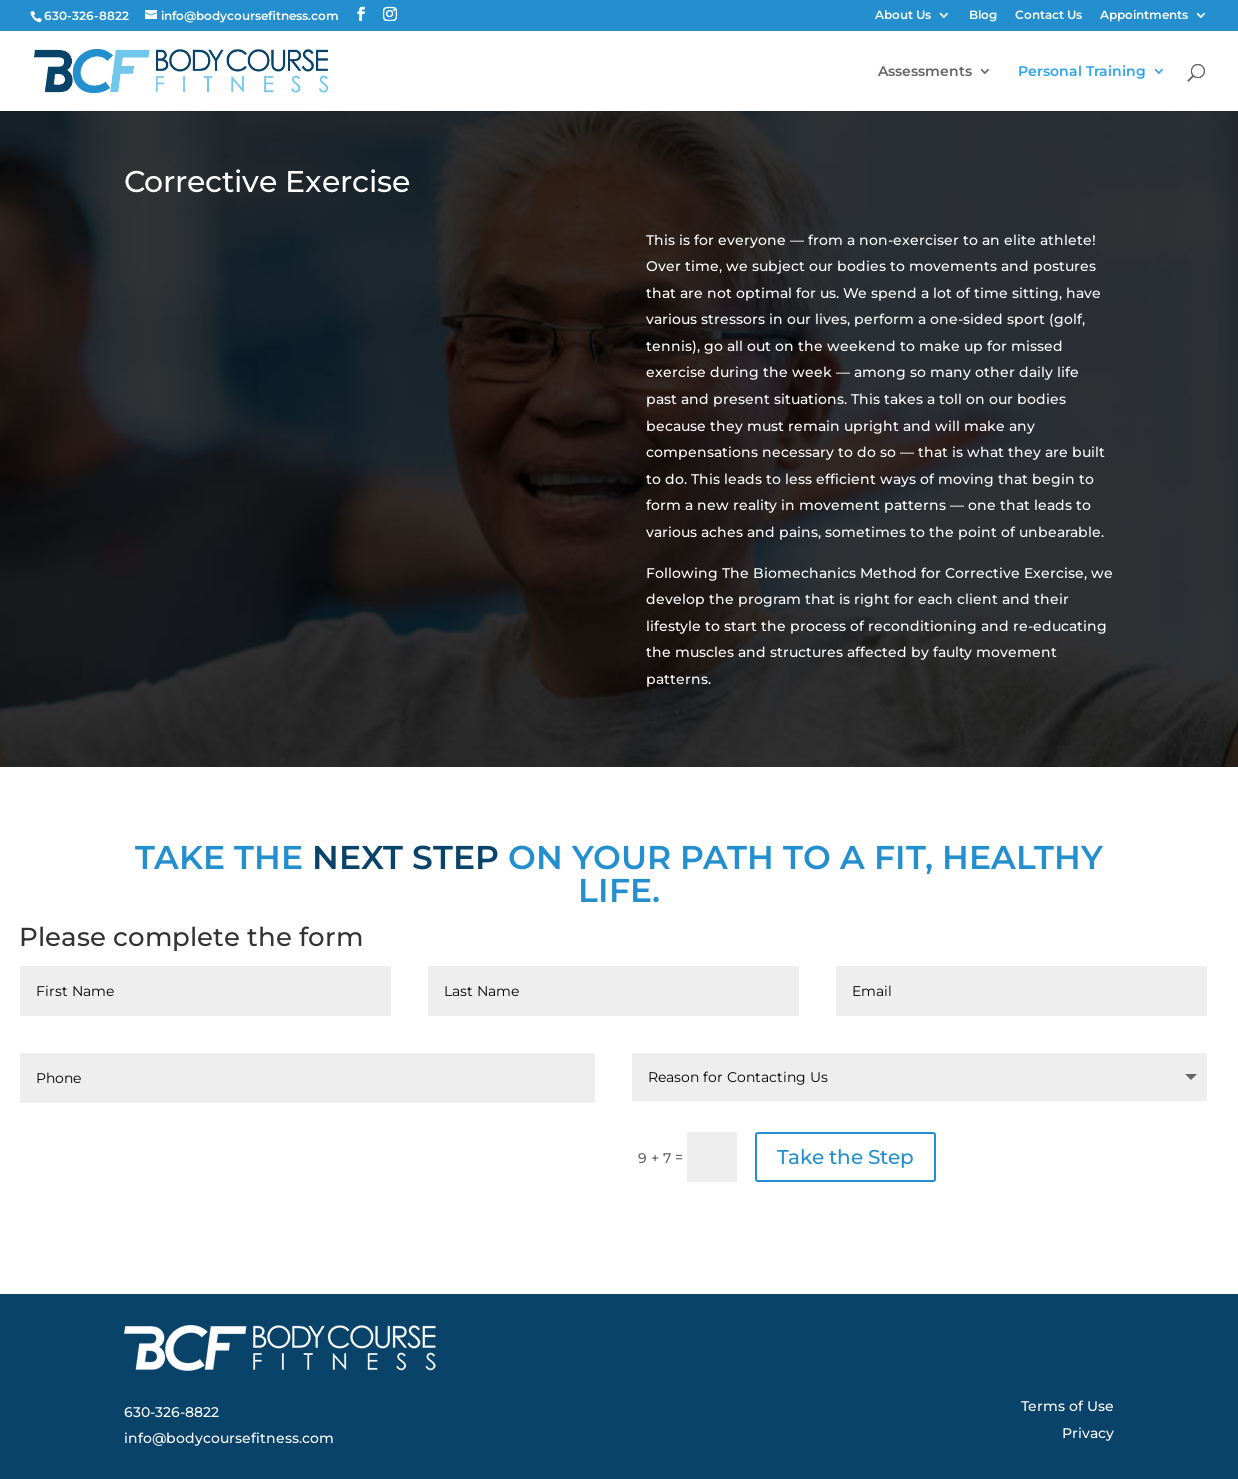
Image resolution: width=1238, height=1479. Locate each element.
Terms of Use (1067, 1406)
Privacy (1088, 1433)
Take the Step (845, 1157)
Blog (983, 15)
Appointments (1144, 15)
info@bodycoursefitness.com (229, 1438)
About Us (903, 15)
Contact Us (1048, 15)
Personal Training (1082, 72)
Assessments (925, 72)
